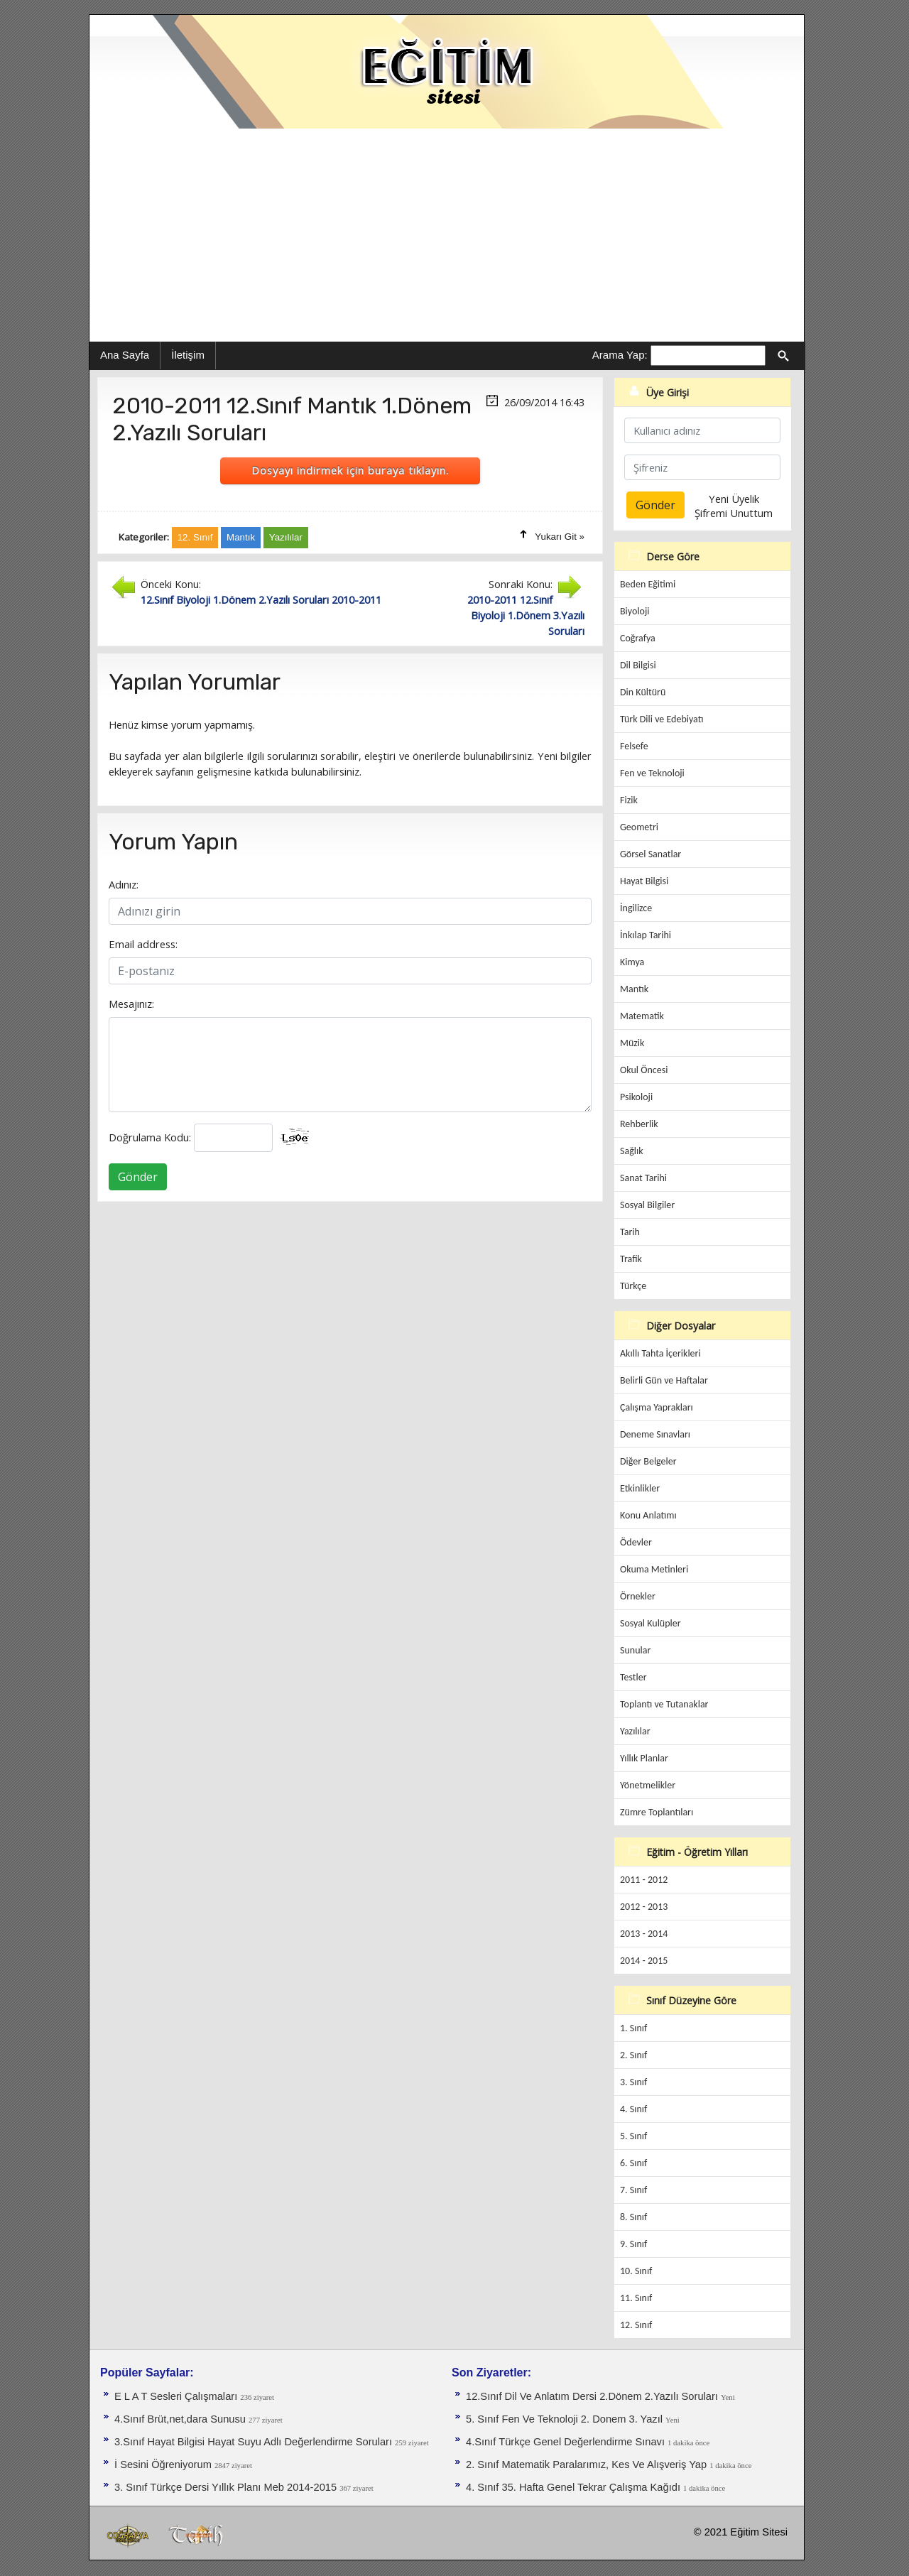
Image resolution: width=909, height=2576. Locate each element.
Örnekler (637, 1596)
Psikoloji (636, 1097)
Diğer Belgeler (648, 1461)
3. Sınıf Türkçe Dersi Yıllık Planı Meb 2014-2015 (226, 2487)
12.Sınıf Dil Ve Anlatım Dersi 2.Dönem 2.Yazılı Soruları (593, 2396)
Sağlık (631, 1151)
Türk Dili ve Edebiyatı (661, 719)
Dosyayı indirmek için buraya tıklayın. (350, 470)
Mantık (634, 989)
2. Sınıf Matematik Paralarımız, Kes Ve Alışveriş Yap (587, 2464)
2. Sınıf (633, 2055)
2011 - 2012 (644, 1880)
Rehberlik (639, 1124)
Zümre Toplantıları (656, 1812)
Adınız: (123, 884)
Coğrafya (637, 638)
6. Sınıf (633, 2163)
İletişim (188, 355)
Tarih (630, 1232)
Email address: (143, 944)
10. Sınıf (636, 2271)
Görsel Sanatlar (650, 854)
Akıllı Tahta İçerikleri (660, 1353)
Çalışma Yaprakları (656, 1407)
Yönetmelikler (647, 1785)
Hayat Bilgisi (644, 881)
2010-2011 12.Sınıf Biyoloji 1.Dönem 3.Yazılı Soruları (525, 615)
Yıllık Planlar (644, 1758)
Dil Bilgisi (638, 665)
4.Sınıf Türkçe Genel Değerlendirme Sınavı (567, 2441)
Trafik (631, 1259)
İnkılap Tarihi (645, 935)
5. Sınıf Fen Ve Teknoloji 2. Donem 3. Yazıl (565, 2419)
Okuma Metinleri (654, 1569)
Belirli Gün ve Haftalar (664, 1380)
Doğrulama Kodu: (150, 1137)
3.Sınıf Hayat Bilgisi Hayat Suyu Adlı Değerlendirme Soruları (254, 2441)
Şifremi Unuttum (734, 513)
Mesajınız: (131, 1003)
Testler (633, 1677)
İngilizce (636, 908)
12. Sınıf (636, 2325)
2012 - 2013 (644, 1907)
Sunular (635, 1650)
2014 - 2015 (644, 1961)
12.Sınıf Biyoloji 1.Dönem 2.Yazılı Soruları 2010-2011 (261, 599)
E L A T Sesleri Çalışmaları (177, 2396)
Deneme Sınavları (655, 1434)
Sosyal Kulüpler (650, 1623)
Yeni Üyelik (734, 498)
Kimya (632, 962)
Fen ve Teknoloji (652, 773)
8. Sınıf (633, 2217)
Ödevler (636, 1542)
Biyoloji (635, 611)
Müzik (632, 1043)
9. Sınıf (633, 2244)
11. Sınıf (636, 2298)
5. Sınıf (633, 2136)
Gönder (138, 1177)
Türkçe (633, 1286)
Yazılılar (635, 1731)
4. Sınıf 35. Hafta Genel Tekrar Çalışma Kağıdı (574, 2487)
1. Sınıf (633, 2028)
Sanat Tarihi (643, 1178)
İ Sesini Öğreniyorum (164, 2464)
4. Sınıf (633, 2109)
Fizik (629, 800)
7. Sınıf (633, 2190)
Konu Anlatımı (648, 1515)
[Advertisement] (446, 235)
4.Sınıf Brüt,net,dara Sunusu (181, 2419)
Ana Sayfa (124, 355)
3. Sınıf (633, 2082)
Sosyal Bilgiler (647, 1205)
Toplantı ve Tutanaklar (664, 1704)
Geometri (639, 827)
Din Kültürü (642, 692)
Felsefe (634, 746)
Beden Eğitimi (647, 584)
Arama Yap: (620, 355)
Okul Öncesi (644, 1070)
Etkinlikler (640, 1488)
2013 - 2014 (644, 1934)
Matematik (642, 1016)
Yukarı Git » (559, 536)
